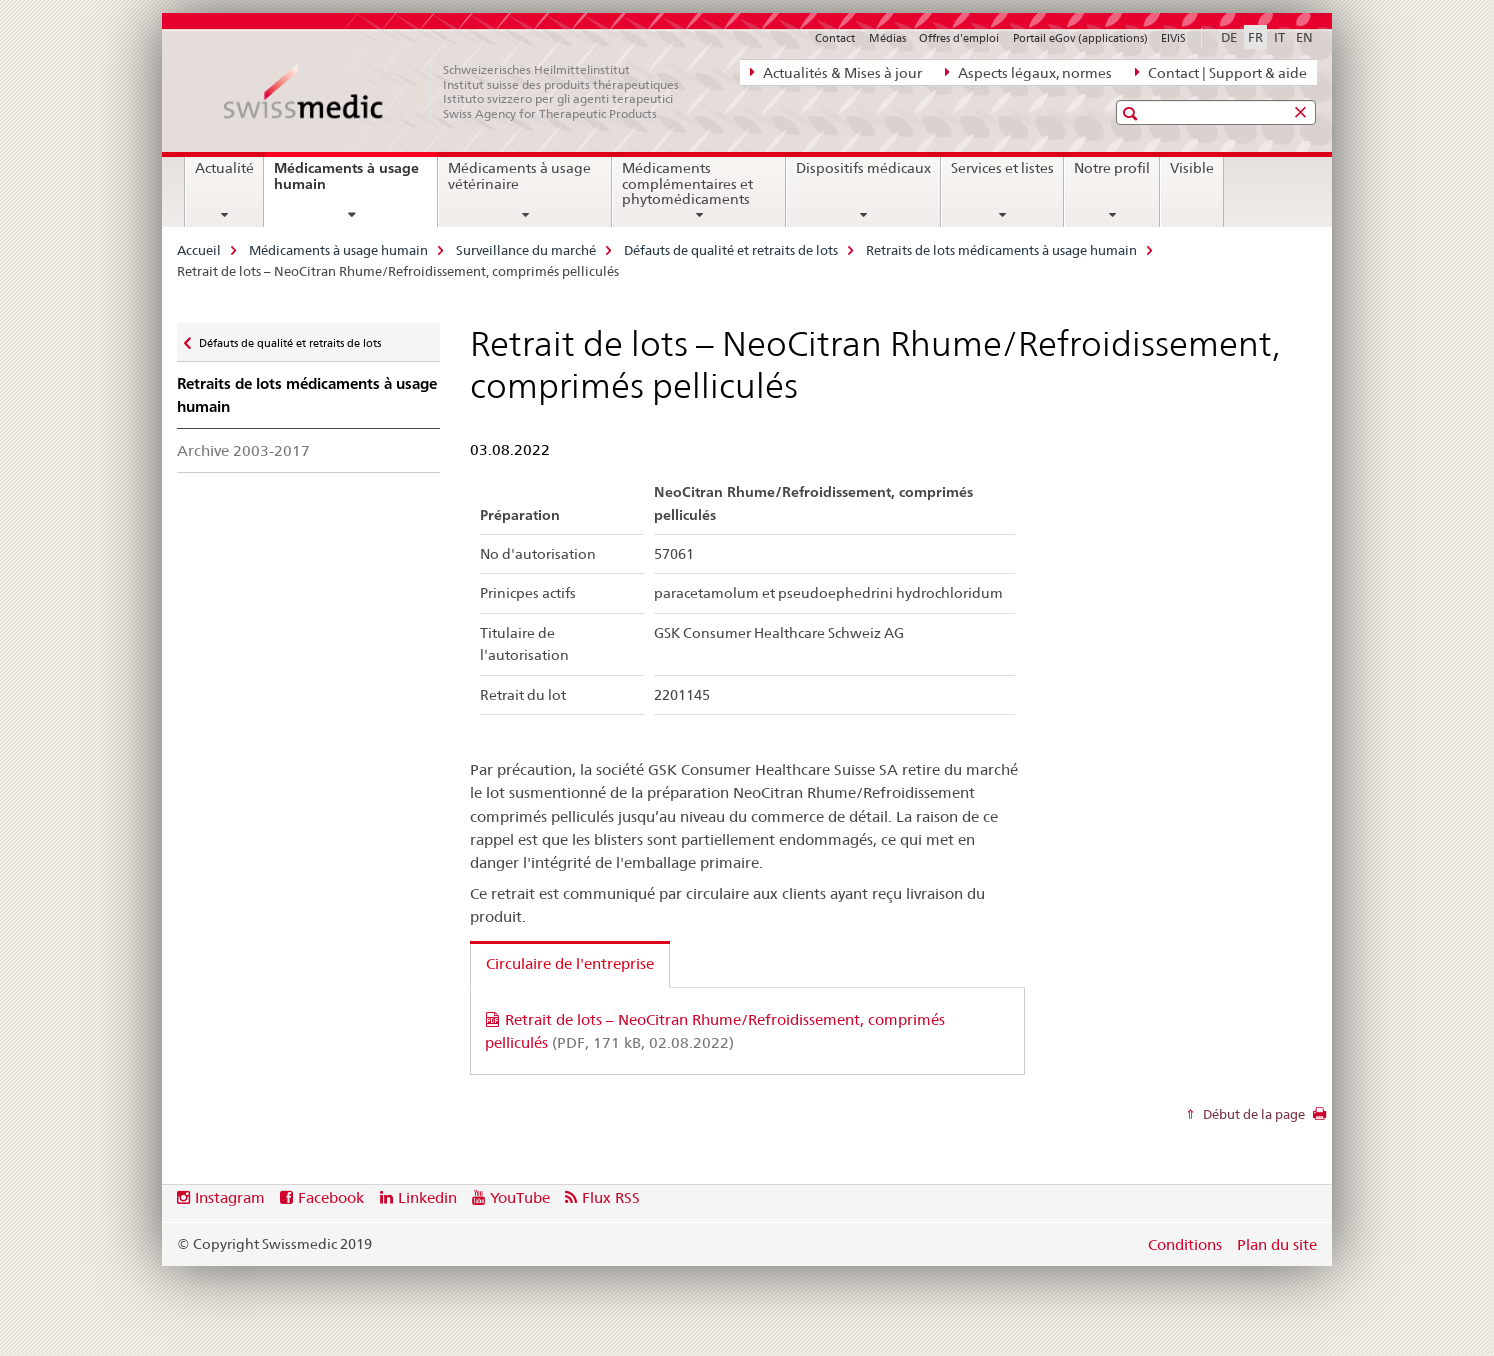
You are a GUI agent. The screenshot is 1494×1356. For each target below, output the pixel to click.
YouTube (520, 1197)
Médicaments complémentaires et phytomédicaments (687, 184)
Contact (835, 38)
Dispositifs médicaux (863, 168)
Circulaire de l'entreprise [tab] (570, 963)
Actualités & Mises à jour (836, 72)
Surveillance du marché (526, 250)
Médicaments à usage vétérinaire (519, 176)
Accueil (199, 250)
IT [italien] (1279, 37)
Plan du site (1277, 1244)
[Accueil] (462, 92)
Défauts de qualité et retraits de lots (731, 250)
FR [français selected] (1255, 37)
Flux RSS (611, 1197)
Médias (887, 38)
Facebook (331, 1197)
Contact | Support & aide (1221, 72)
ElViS (1173, 38)
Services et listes (1002, 168)
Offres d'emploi (959, 38)
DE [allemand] (1229, 37)
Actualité (224, 168)
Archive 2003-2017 (243, 450)
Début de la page (1252, 1114)
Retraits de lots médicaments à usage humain (1001, 250)
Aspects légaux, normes (1028, 72)
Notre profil (1112, 168)
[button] (1132, 113)
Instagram (230, 1197)
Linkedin (427, 1197)
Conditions (1185, 1244)
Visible (1192, 168)
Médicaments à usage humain (346, 183)
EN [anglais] (1304, 37)
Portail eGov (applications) (1080, 38)
